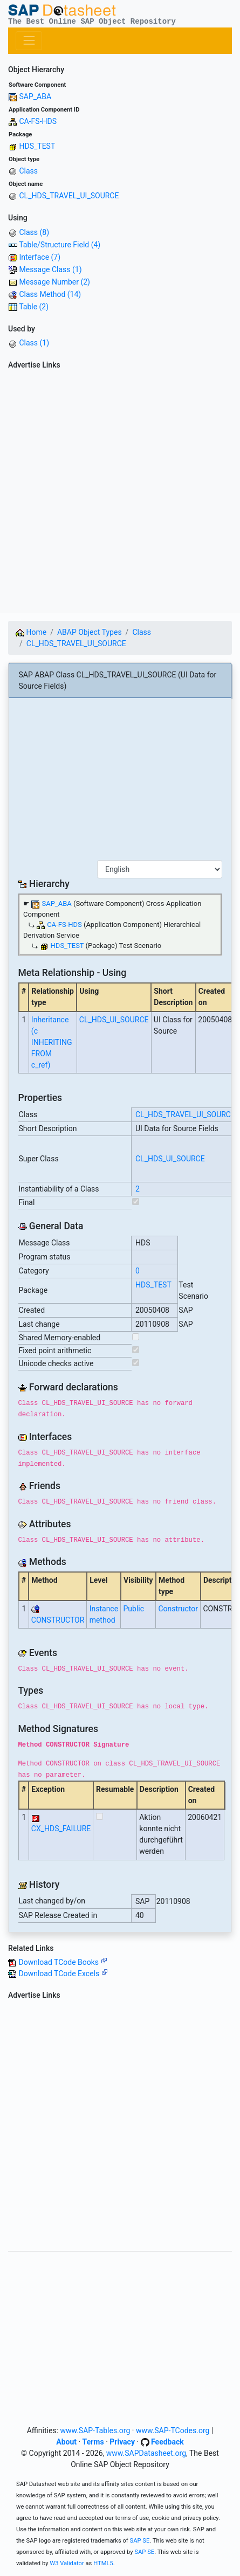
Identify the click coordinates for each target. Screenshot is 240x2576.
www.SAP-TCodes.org (173, 2430)
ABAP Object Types (89, 632)
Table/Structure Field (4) (59, 244)
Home (31, 632)
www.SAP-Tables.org (95, 2430)
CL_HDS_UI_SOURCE (114, 1019)
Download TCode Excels (62, 1973)
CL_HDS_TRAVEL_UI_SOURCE (69, 195)
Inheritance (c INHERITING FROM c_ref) (51, 1042)
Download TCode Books (62, 1962)
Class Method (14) (50, 294)
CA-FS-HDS (38, 121)
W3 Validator (67, 2563)
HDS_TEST (37, 146)
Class (28, 171)
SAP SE (140, 2540)
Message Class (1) (50, 269)
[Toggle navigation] (29, 40)
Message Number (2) (54, 282)
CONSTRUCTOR (57, 1620)
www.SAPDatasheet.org (146, 2453)
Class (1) (34, 342)
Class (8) (34, 232)
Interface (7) (39, 257)
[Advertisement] (120, 493)
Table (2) (34, 306)
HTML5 (103, 2563)
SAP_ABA (35, 96)
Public (134, 1608)
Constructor (178, 1608)
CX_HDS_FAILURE (61, 1828)
